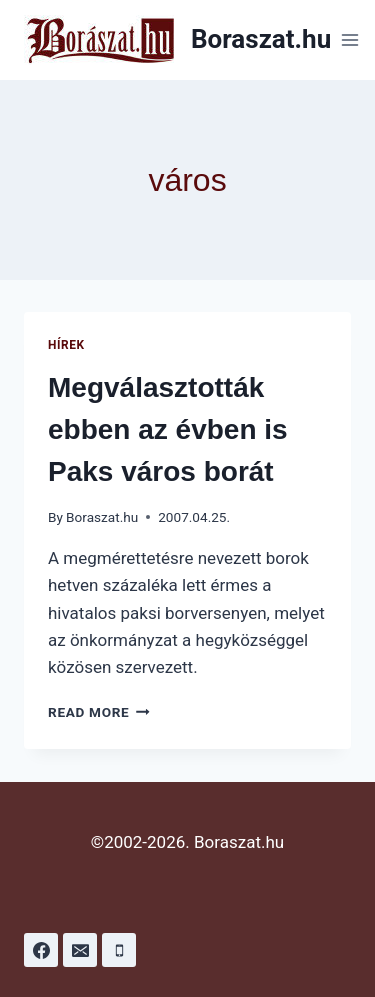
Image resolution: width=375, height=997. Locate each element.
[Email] (80, 950)
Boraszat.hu (102, 517)
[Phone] (119, 950)
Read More (99, 712)
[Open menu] (349, 39)
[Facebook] (41, 950)
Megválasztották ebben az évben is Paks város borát (168, 429)
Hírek (66, 345)
